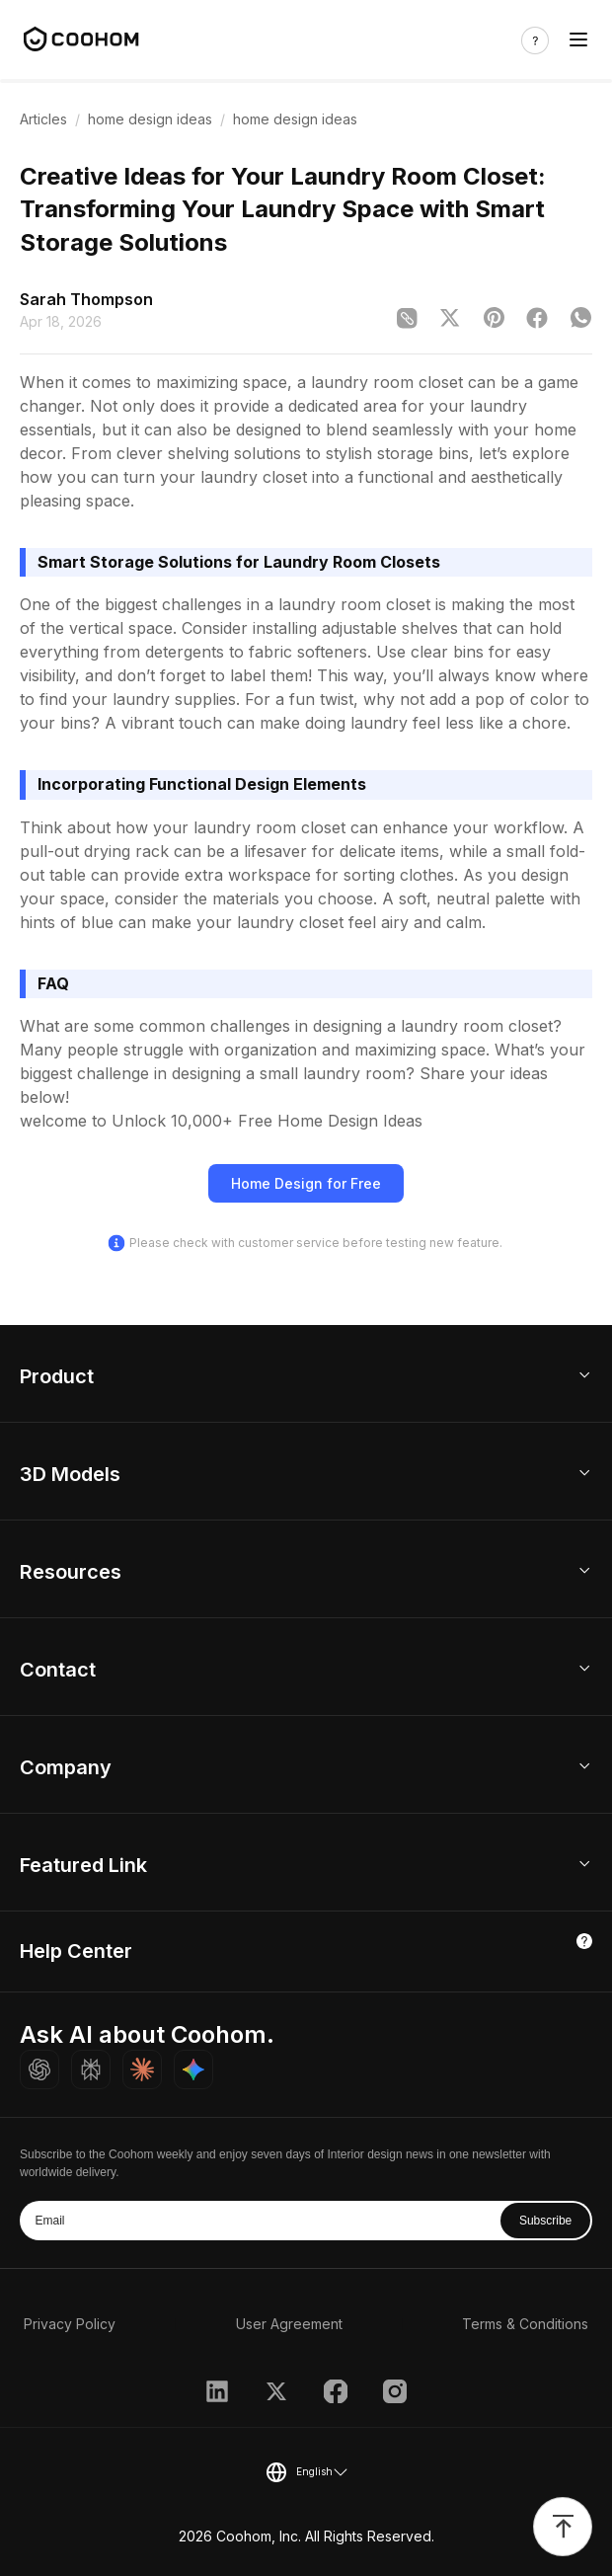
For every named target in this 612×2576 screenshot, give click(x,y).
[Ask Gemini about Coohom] (193, 2069)
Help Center (76, 1951)
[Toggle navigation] (578, 40)
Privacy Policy (69, 2323)
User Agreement (289, 2323)
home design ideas (150, 119)
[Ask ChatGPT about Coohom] (39, 2069)
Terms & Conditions (525, 2323)
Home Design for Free (306, 1183)
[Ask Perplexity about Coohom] (91, 2069)
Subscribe (545, 2220)
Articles (43, 119)
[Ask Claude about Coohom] (142, 2069)
